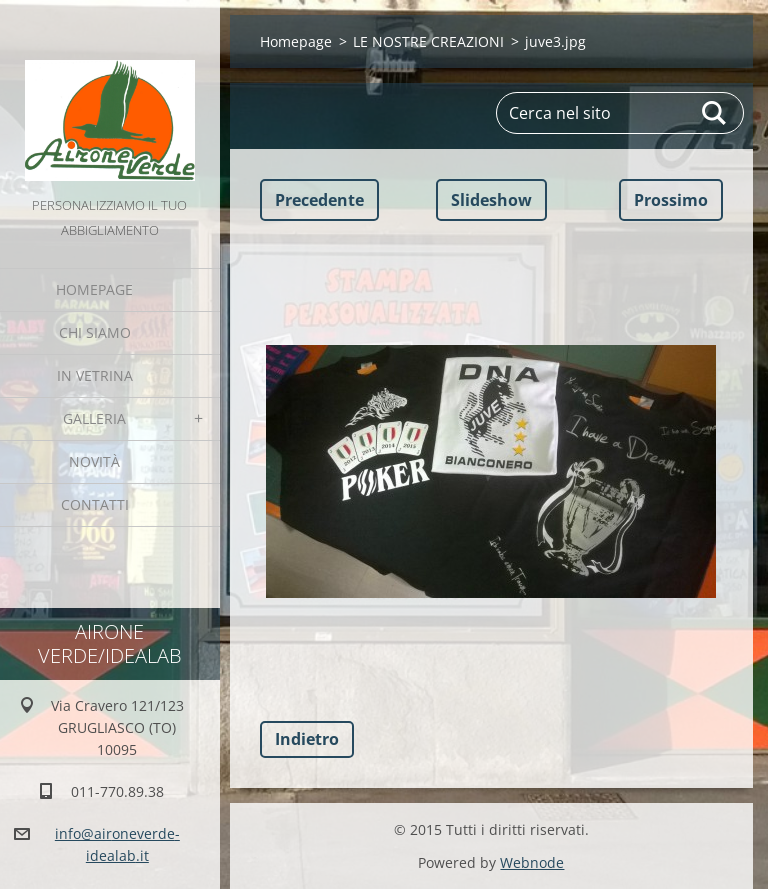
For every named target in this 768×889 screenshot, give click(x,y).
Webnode (532, 862)
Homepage (94, 289)
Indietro (307, 739)
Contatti (95, 504)
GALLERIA (94, 418)
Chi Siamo (95, 332)
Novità (94, 461)
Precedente (319, 200)
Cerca (715, 113)
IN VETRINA (95, 375)
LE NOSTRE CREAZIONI (428, 41)
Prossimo (671, 200)
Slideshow (491, 200)
